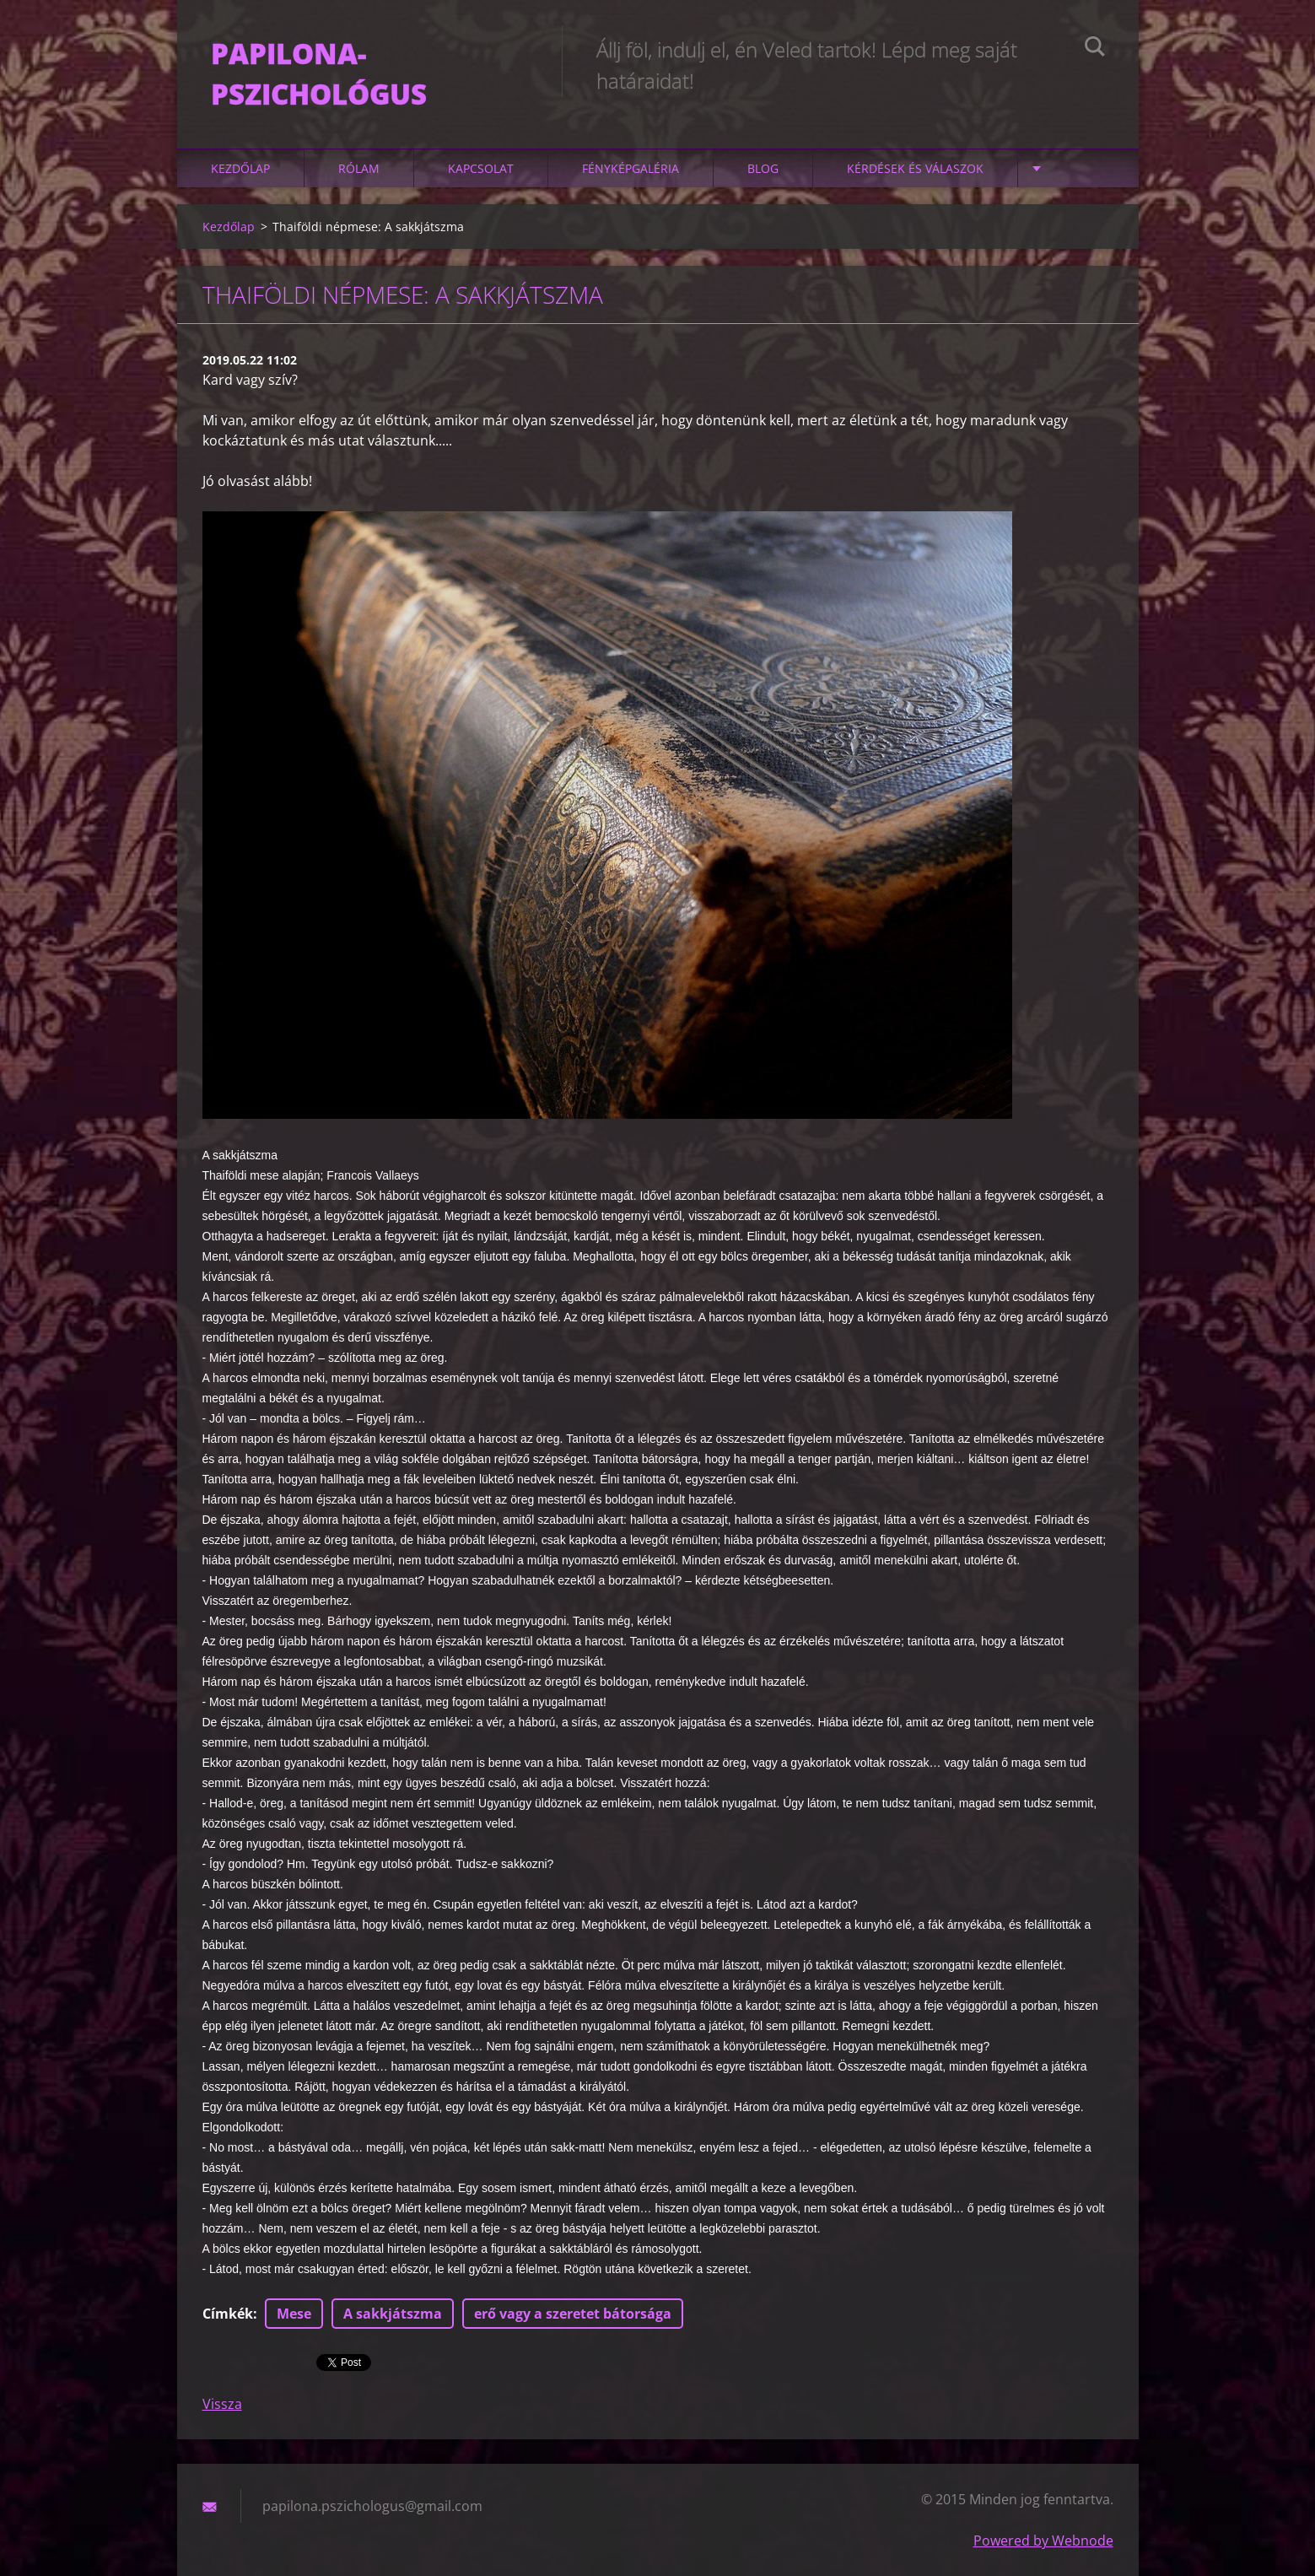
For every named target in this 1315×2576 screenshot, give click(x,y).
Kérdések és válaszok (915, 168)
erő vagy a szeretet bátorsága (572, 2313)
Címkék (227, 2313)
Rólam (359, 168)
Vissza (222, 2404)
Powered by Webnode (1043, 2540)
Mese (294, 2313)
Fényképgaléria (630, 168)
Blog (763, 168)
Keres (1095, 49)
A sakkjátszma (392, 2313)
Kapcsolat (481, 168)
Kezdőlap (240, 168)
